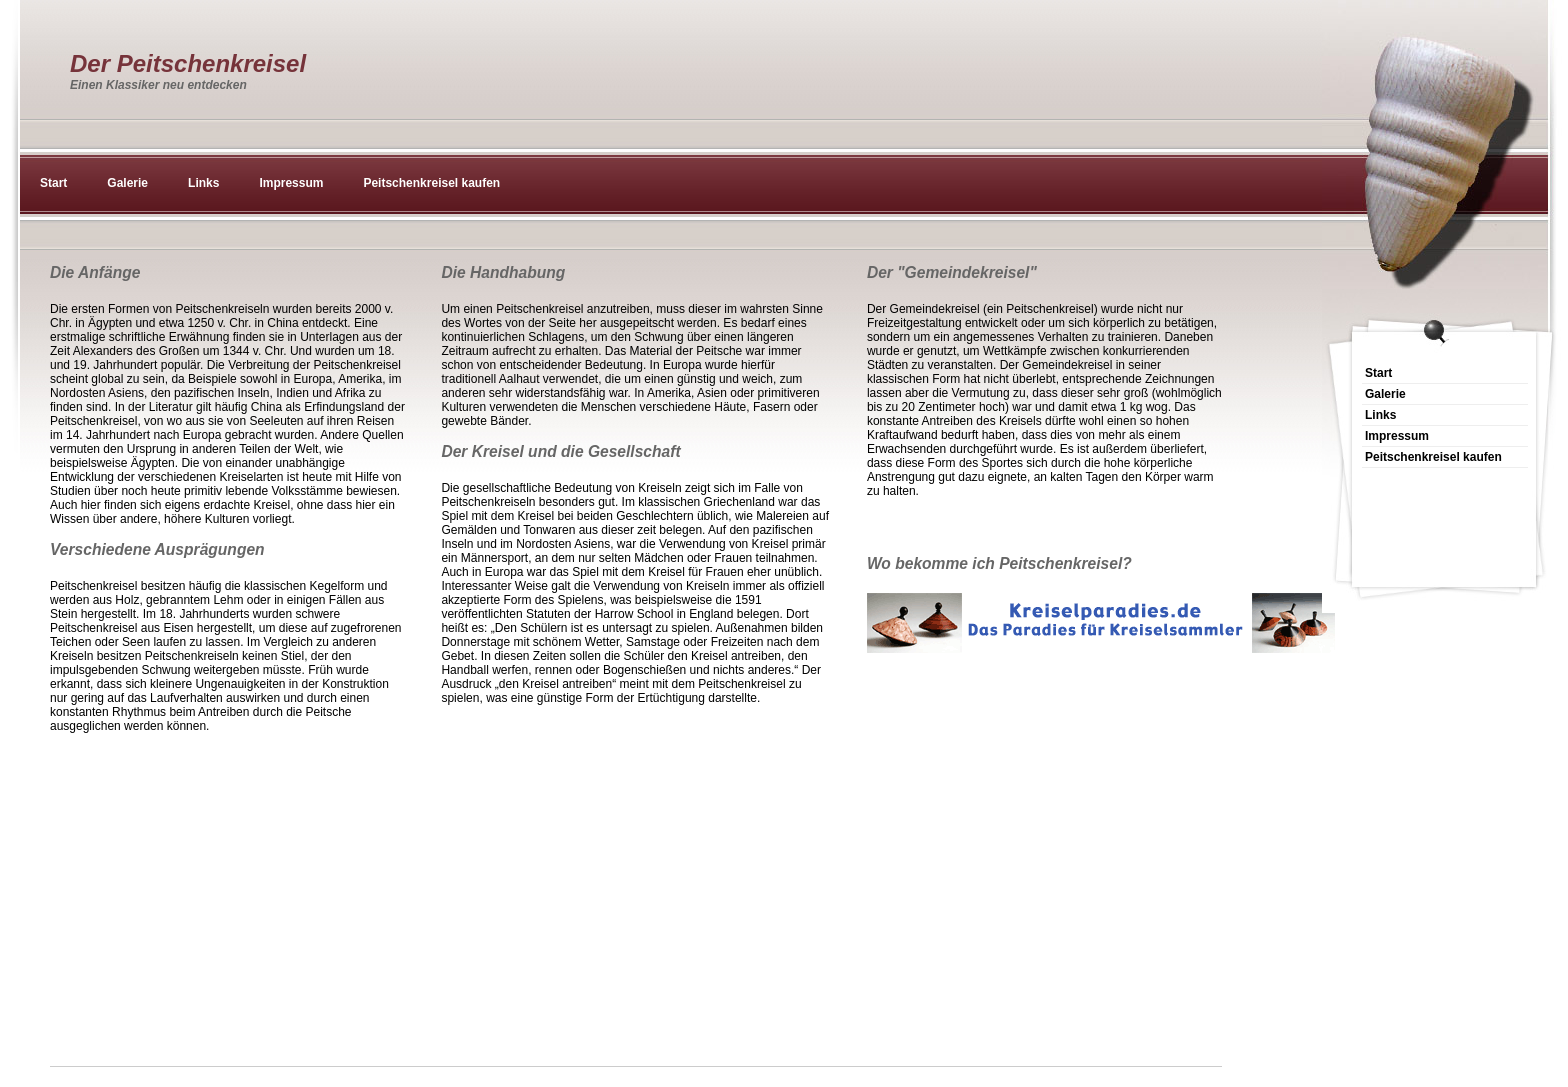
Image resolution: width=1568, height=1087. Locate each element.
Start (53, 183)
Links (203, 183)
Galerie (127, 183)
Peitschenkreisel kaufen (431, 183)
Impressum (291, 183)
